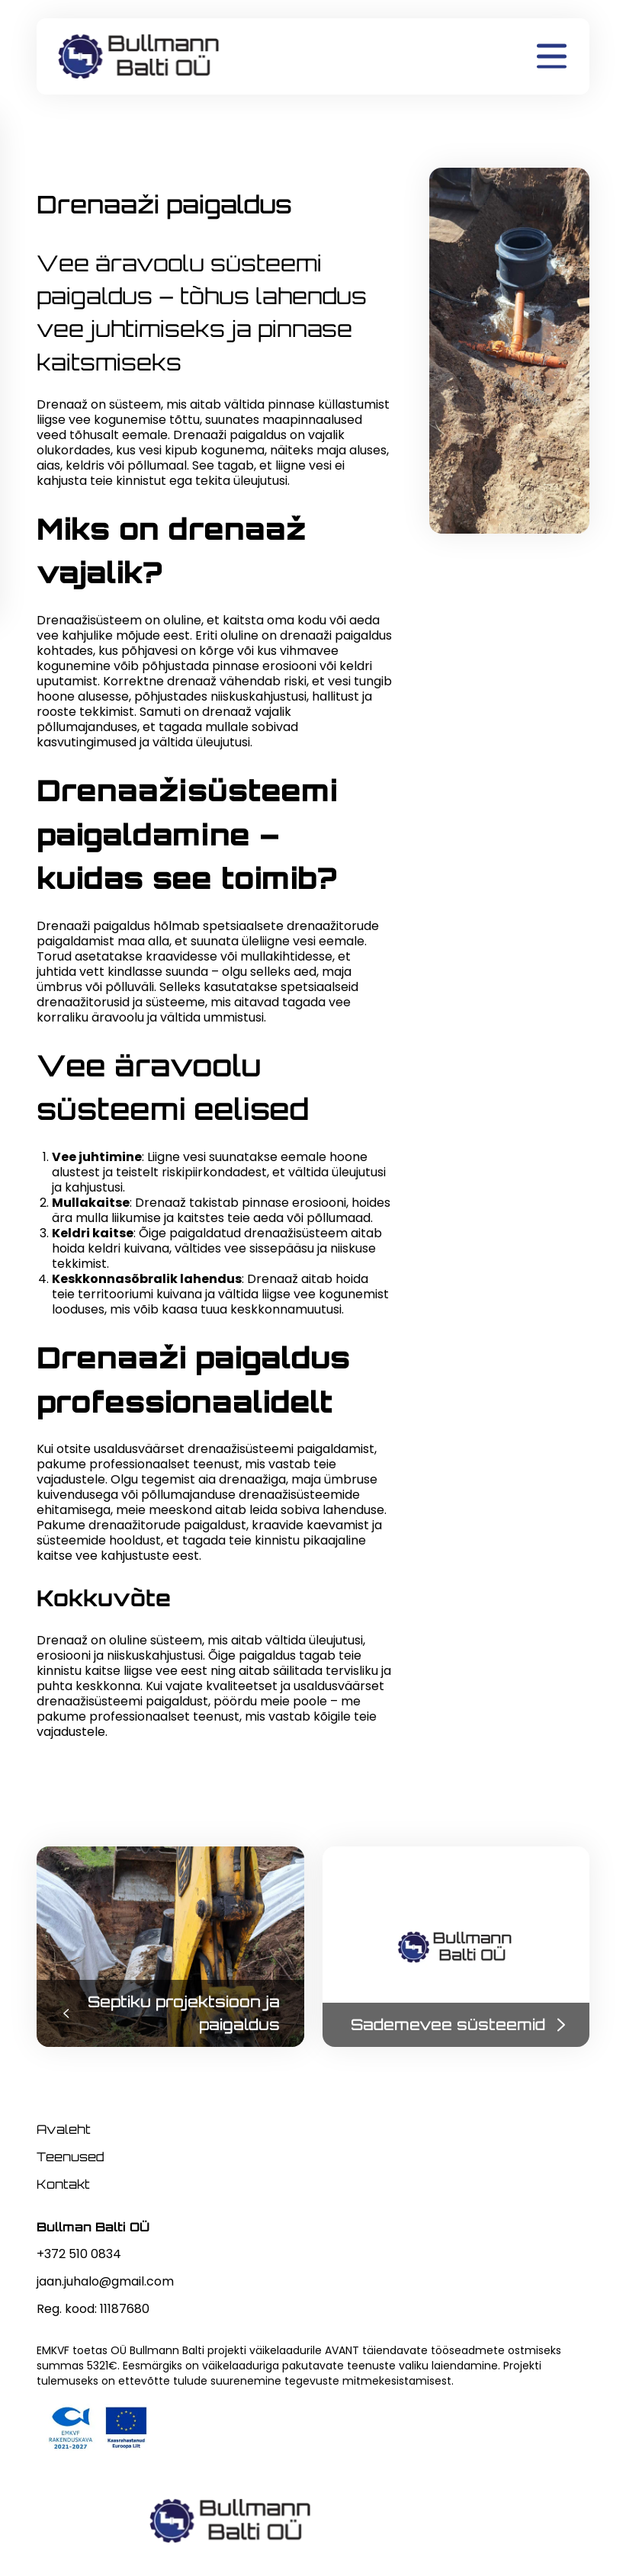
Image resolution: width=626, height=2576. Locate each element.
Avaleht (64, 2129)
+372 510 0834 (79, 2254)
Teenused (70, 2156)
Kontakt (63, 2184)
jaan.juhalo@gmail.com (105, 2281)
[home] (140, 56)
